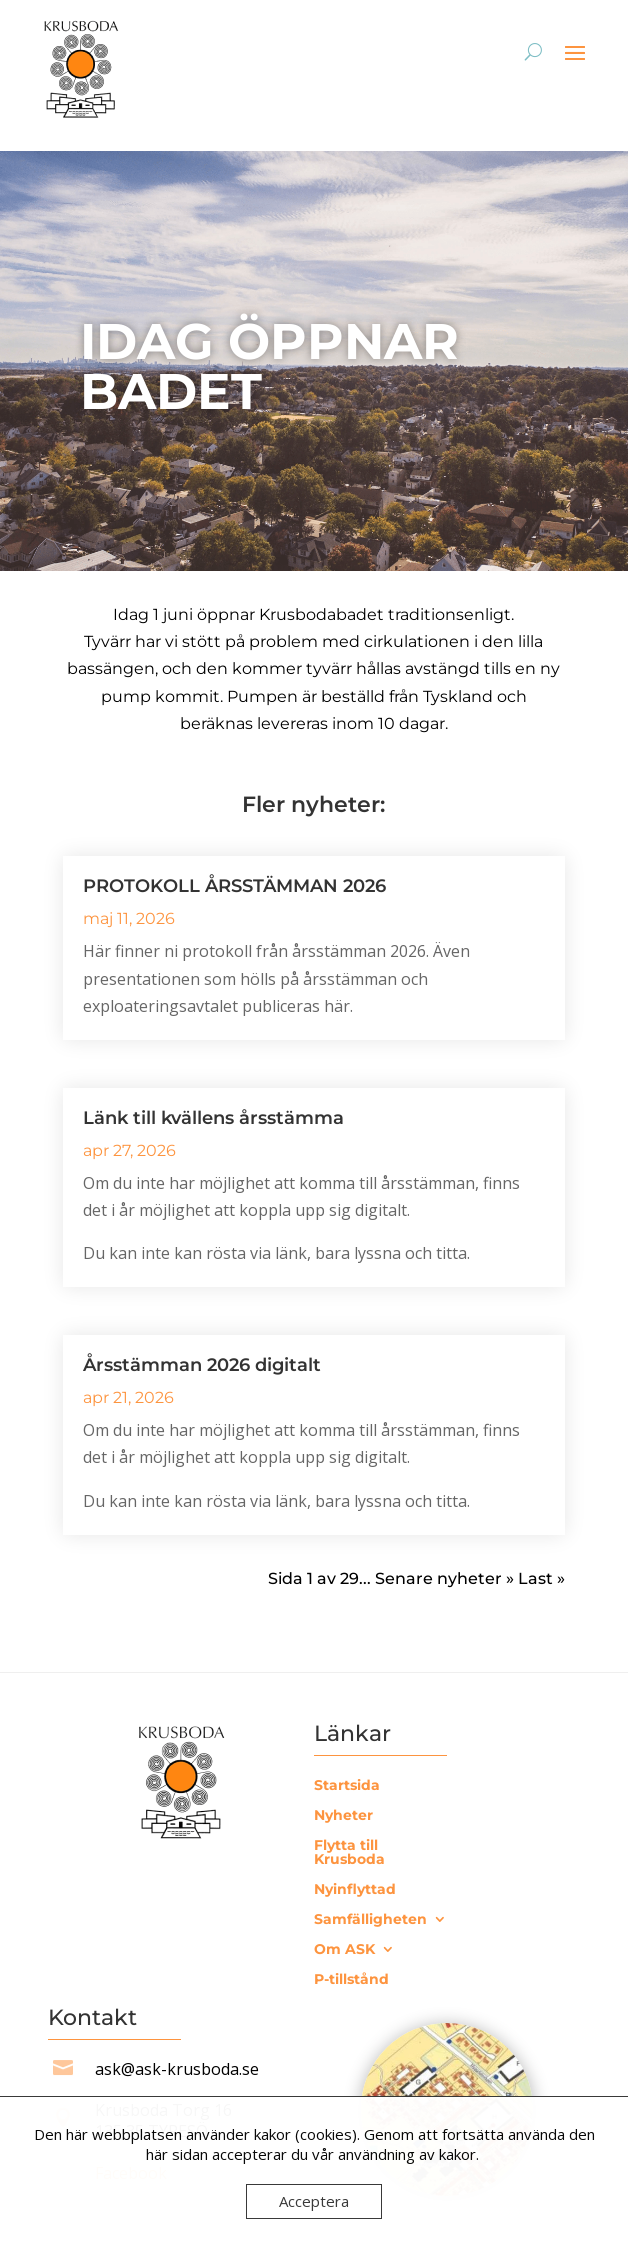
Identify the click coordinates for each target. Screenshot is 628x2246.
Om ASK (344, 1950)
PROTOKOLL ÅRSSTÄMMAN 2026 (234, 886)
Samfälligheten (370, 1920)
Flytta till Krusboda (349, 1853)
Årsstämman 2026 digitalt (202, 1365)
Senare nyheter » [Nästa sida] (444, 1578)
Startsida (347, 1786)
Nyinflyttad (355, 1890)
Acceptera (314, 2201)
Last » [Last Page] (541, 1578)
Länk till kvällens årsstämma (213, 1118)
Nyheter (343, 1816)
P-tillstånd (351, 1980)
